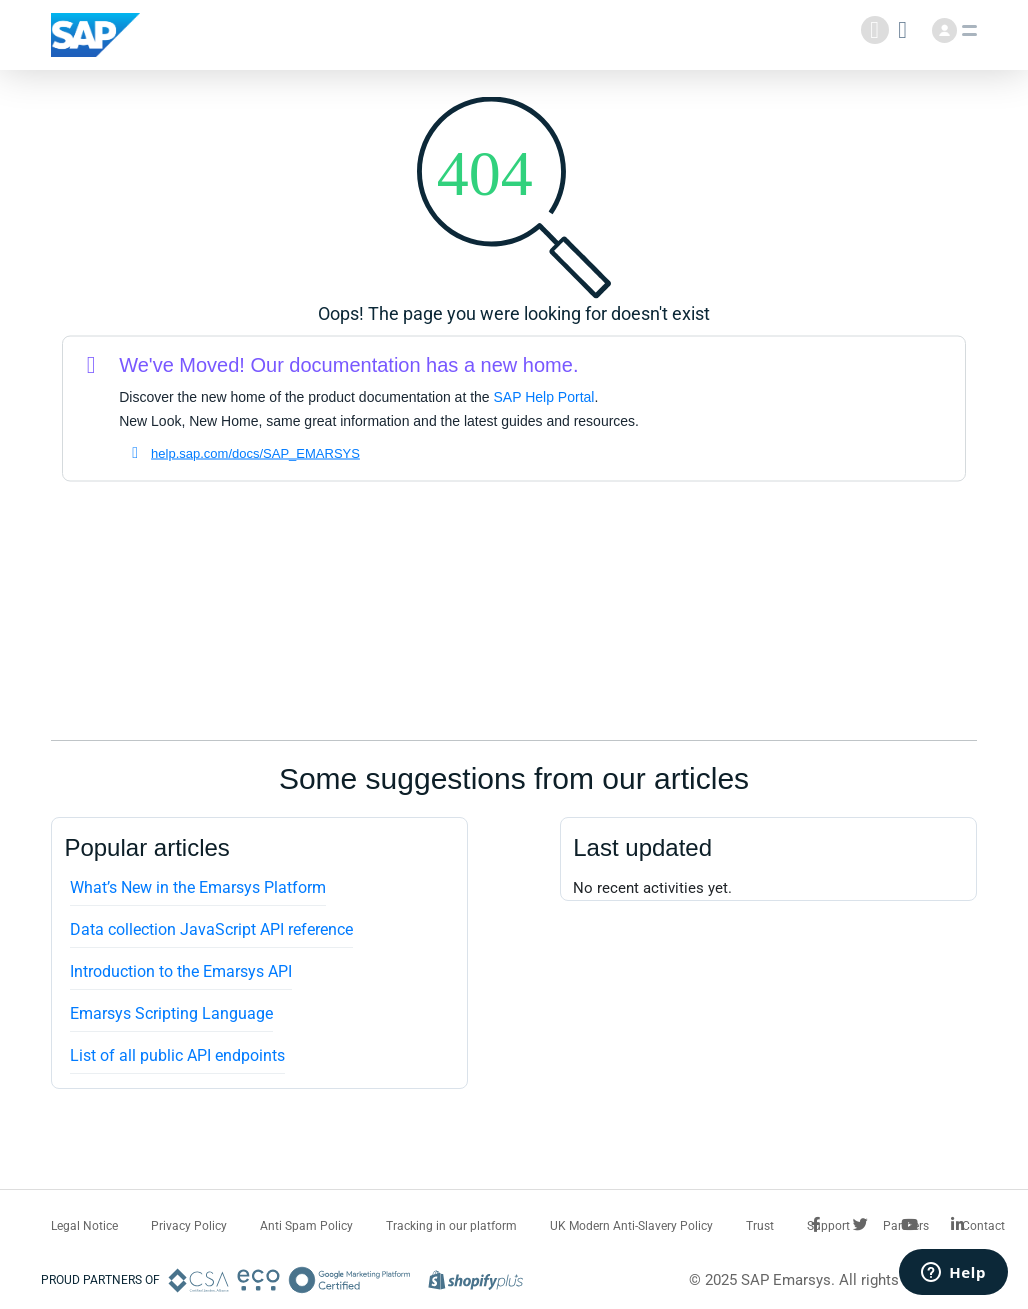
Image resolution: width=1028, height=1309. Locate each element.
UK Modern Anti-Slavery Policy (631, 1226)
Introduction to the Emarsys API (181, 971)
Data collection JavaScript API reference (211, 929)
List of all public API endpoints (177, 1055)
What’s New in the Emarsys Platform (198, 887)
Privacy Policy (189, 1226)
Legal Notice (84, 1226)
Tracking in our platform (451, 1226)
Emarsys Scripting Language (171, 1013)
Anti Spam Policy (306, 1226)
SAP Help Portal (544, 397)
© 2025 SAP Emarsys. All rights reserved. (826, 1280)
